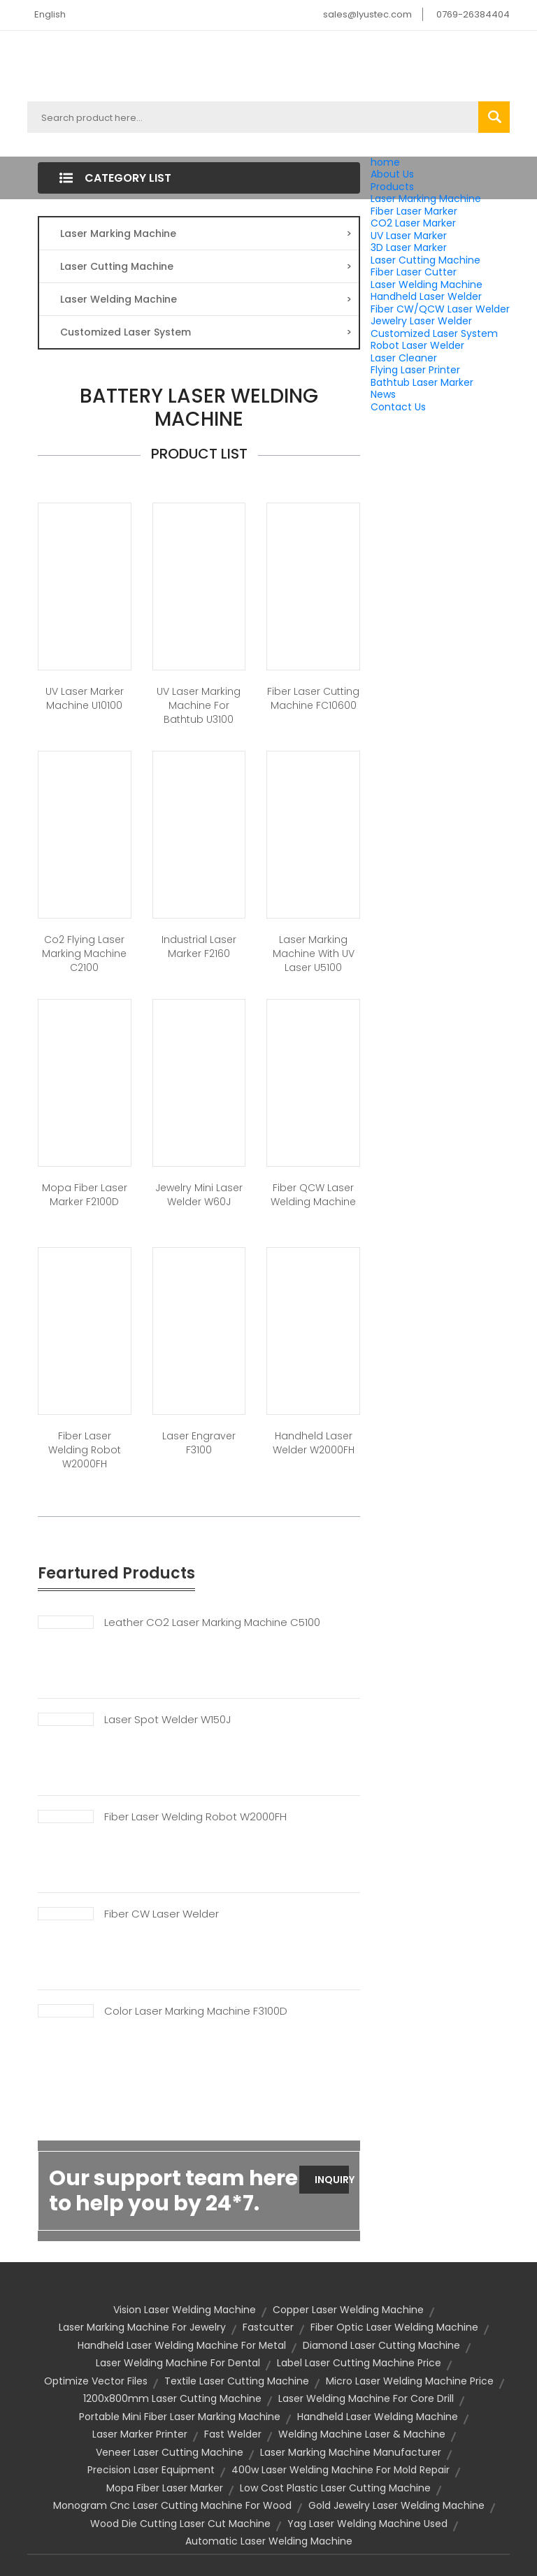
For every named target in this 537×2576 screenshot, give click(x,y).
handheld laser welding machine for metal (182, 2345)
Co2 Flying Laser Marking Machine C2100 (84, 953)
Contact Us (398, 407)
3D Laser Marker (409, 247)
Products (392, 187)
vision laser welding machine (184, 2310)
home (385, 162)
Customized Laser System (434, 333)
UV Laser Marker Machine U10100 (84, 698)
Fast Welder (233, 2434)
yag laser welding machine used (367, 2524)
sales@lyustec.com (367, 14)
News (383, 394)
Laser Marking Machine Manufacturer (350, 2452)
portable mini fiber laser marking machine (179, 2417)
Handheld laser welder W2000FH (314, 1443)
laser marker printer (139, 2434)
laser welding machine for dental (178, 2363)
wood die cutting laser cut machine (180, 2524)
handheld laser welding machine (377, 2417)
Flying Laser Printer (415, 370)
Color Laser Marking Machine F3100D (195, 2011)
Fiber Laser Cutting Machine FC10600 (313, 698)
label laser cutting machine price (359, 2363)
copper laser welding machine (348, 2310)
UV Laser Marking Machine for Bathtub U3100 (199, 705)
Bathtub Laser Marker (422, 382)
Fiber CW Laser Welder (161, 1914)
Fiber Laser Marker (414, 211)
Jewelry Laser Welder (421, 321)
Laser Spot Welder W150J (167, 1720)
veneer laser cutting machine (169, 2452)
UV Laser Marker (409, 236)
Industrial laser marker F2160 (199, 946)
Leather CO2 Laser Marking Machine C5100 (212, 1622)
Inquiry (332, 2180)
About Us (392, 174)
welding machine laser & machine (361, 2434)
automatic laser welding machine (268, 2541)
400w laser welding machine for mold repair (340, 2470)
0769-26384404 (473, 14)
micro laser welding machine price (410, 2381)
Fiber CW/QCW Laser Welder (440, 309)
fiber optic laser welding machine (394, 2327)
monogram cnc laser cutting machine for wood (172, 2505)
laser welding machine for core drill (366, 2398)
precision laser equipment (151, 2470)
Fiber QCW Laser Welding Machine (313, 1195)
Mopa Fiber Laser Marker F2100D (84, 1195)
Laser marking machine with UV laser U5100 (314, 953)
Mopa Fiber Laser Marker (164, 2488)
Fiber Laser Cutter (414, 272)
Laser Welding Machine (426, 285)
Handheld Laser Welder (426, 296)
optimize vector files (96, 2381)
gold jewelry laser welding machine (396, 2505)
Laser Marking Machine (426, 199)
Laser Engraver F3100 (199, 1443)
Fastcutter (268, 2327)
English (50, 14)
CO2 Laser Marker (413, 223)
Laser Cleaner (404, 358)
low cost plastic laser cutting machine (335, 2488)
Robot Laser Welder (417, 345)
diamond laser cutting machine (381, 2345)
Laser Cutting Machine (425, 260)
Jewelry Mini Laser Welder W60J (199, 1195)
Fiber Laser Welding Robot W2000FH (84, 1450)
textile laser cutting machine (236, 2381)
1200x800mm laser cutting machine (172, 2398)
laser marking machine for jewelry (142, 2327)
